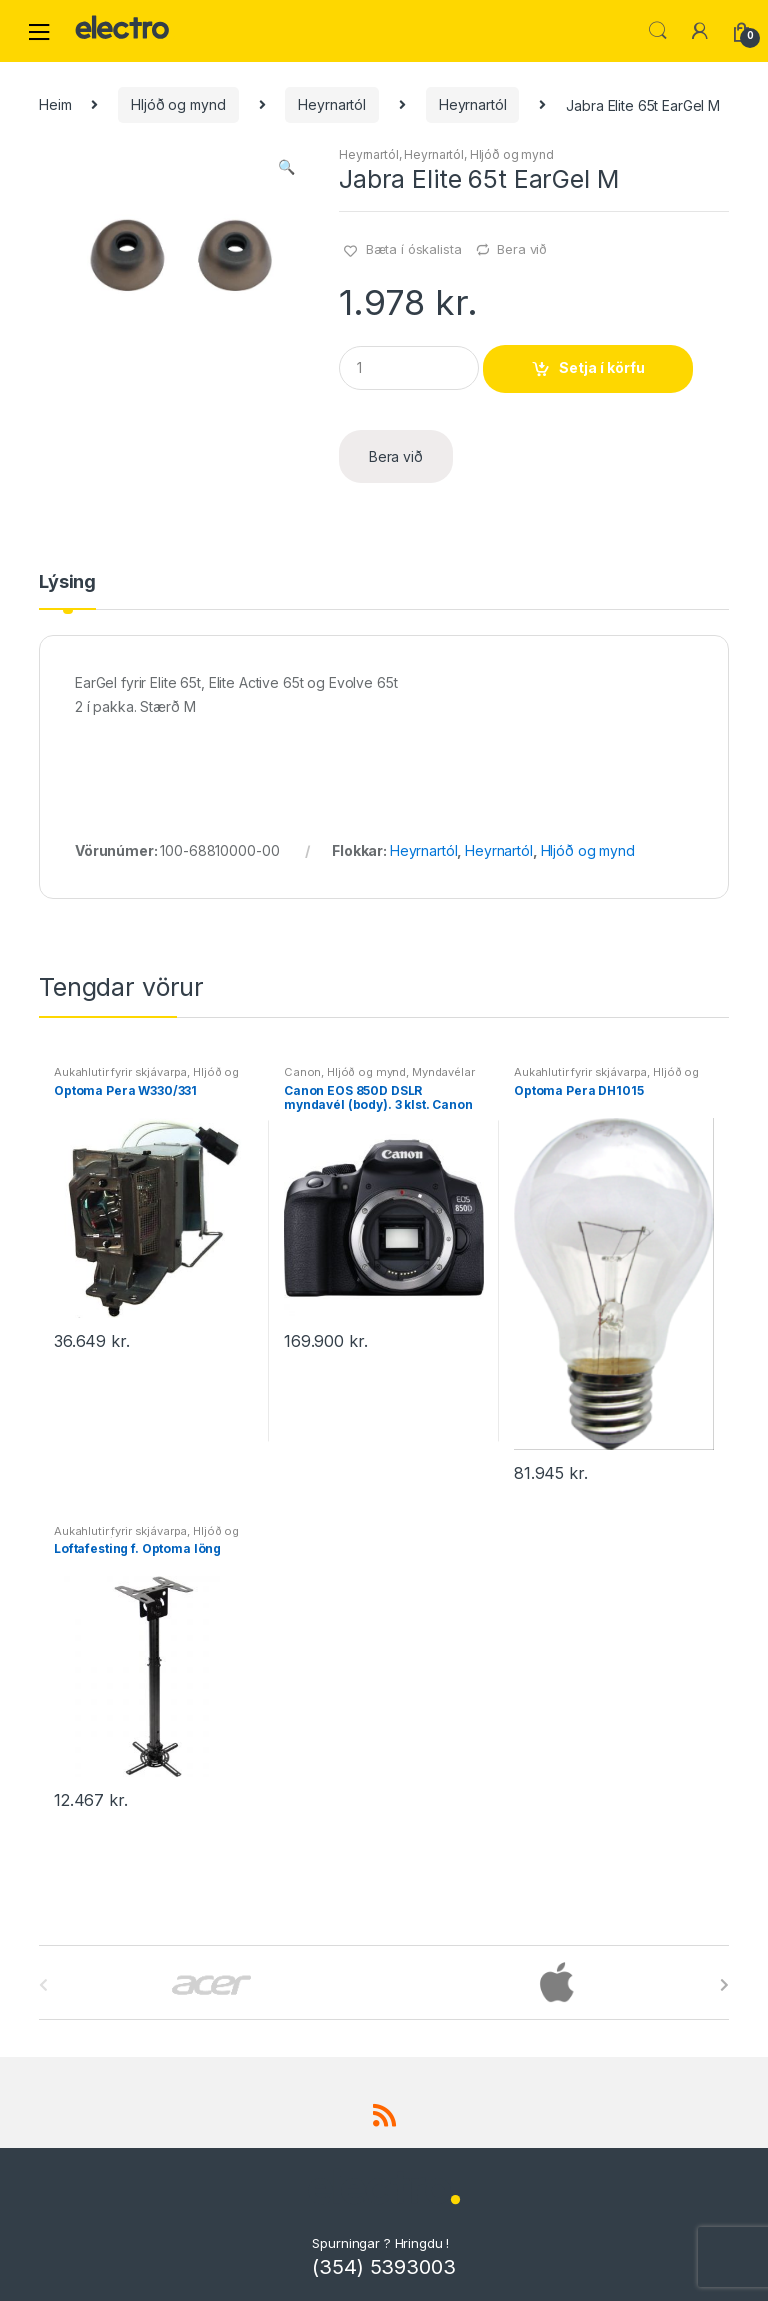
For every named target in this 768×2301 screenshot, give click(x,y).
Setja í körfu (602, 367)
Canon (302, 1072)
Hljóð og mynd (178, 104)
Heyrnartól (332, 104)
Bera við (522, 249)
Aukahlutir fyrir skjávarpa (120, 1072)
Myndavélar (443, 1072)
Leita (658, 31)
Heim (55, 104)
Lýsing (67, 582)
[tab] (67, 591)
